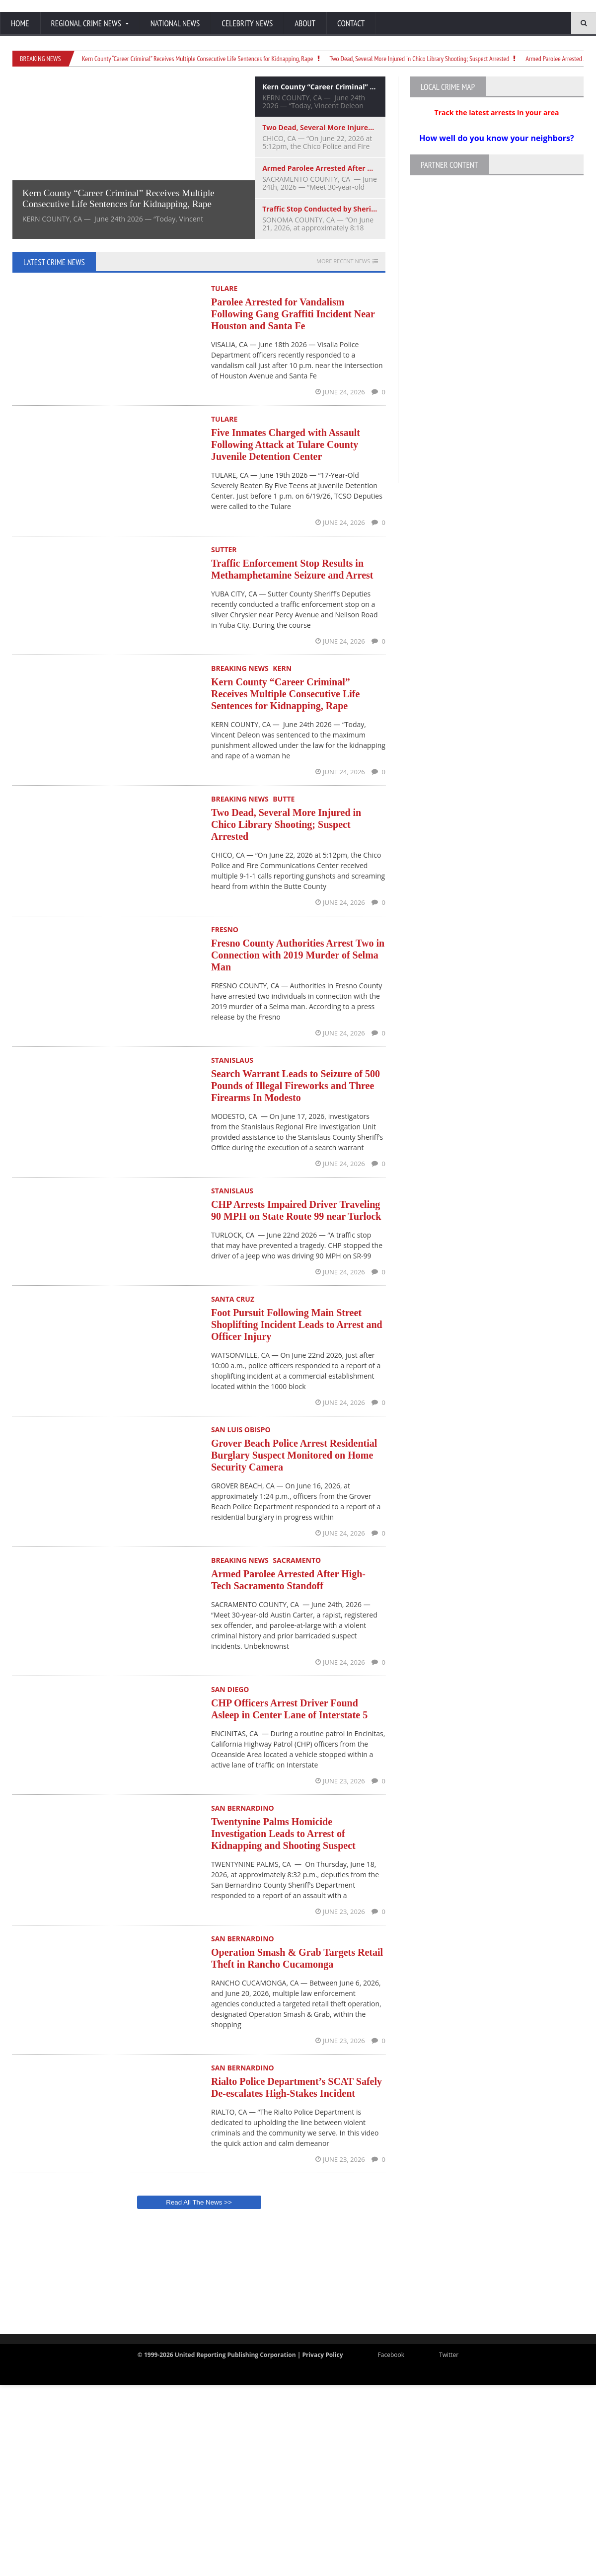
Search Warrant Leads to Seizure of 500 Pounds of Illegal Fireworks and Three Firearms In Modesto (295, 1085)
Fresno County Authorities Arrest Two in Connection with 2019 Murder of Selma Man (297, 955)
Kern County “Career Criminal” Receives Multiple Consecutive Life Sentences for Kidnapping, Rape (197, 58)
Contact (351, 23)
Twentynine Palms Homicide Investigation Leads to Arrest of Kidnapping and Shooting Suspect (283, 1833)
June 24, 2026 (341, 391)
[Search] (536, 23)
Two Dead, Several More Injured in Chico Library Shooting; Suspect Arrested (420, 58)
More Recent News (343, 261)
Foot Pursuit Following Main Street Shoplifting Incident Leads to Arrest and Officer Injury (296, 1324)
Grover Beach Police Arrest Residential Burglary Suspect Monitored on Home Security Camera (294, 1455)
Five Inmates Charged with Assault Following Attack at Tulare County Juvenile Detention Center (285, 444)
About (305, 23)
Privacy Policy (322, 2355)
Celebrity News (247, 23)
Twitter (441, 2355)
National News (175, 23)
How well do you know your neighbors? (496, 138)
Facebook (383, 2355)
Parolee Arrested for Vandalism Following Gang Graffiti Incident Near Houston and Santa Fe (293, 313)
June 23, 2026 (341, 1780)
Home (20, 23)
